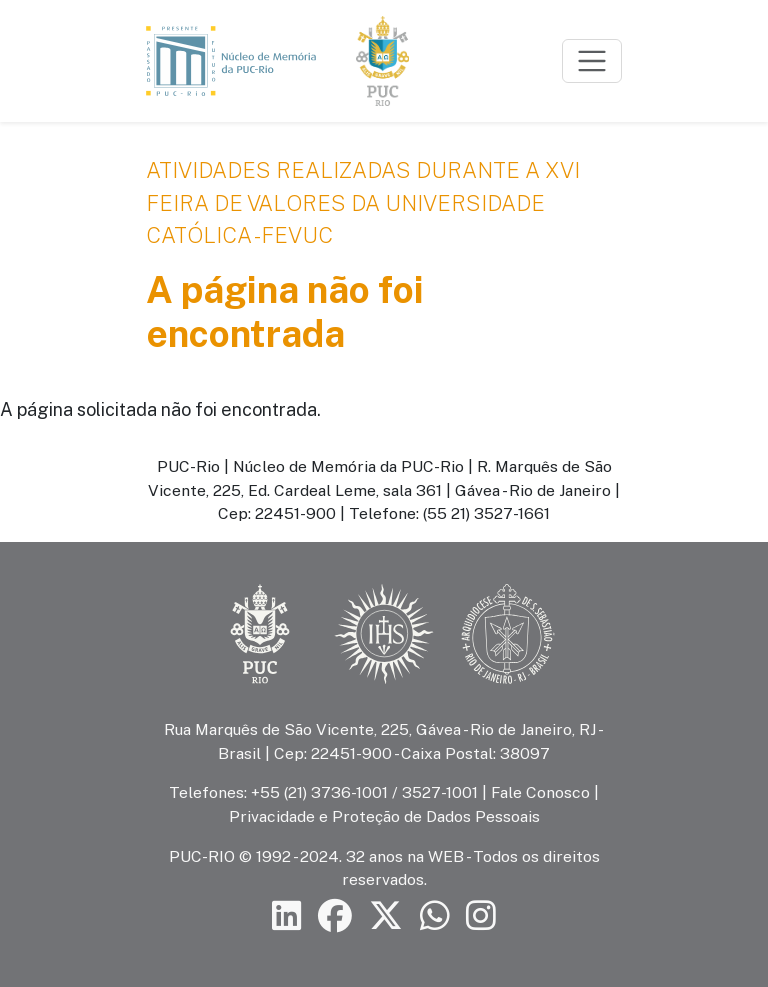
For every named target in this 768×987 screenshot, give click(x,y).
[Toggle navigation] (592, 61)
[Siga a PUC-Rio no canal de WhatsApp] (435, 915)
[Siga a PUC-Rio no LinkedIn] (287, 915)
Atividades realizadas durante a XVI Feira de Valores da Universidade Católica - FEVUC (363, 202)
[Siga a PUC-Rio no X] (386, 915)
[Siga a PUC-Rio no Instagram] (481, 915)
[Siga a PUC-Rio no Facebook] (335, 915)
